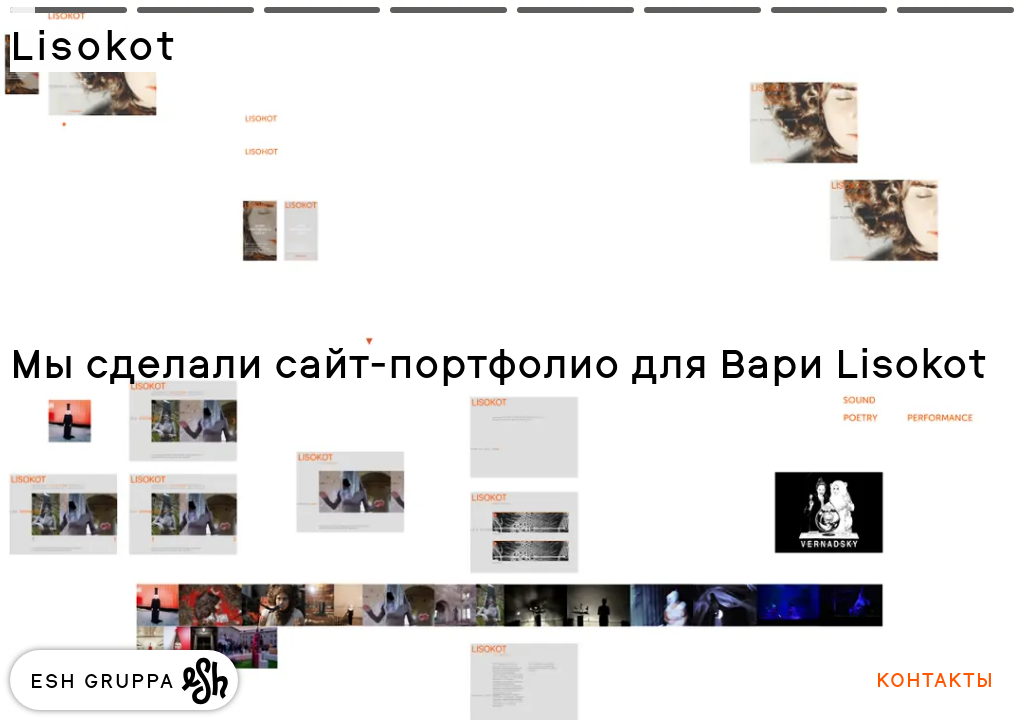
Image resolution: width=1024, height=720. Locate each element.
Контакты (935, 680)
